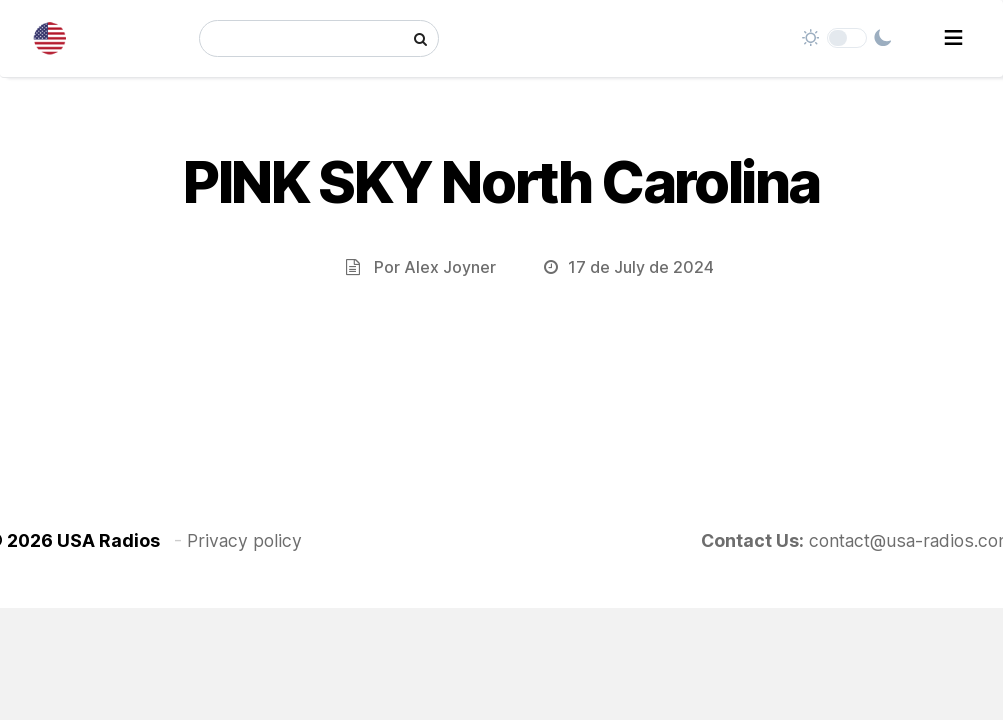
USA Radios (108, 540)
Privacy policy (244, 540)
